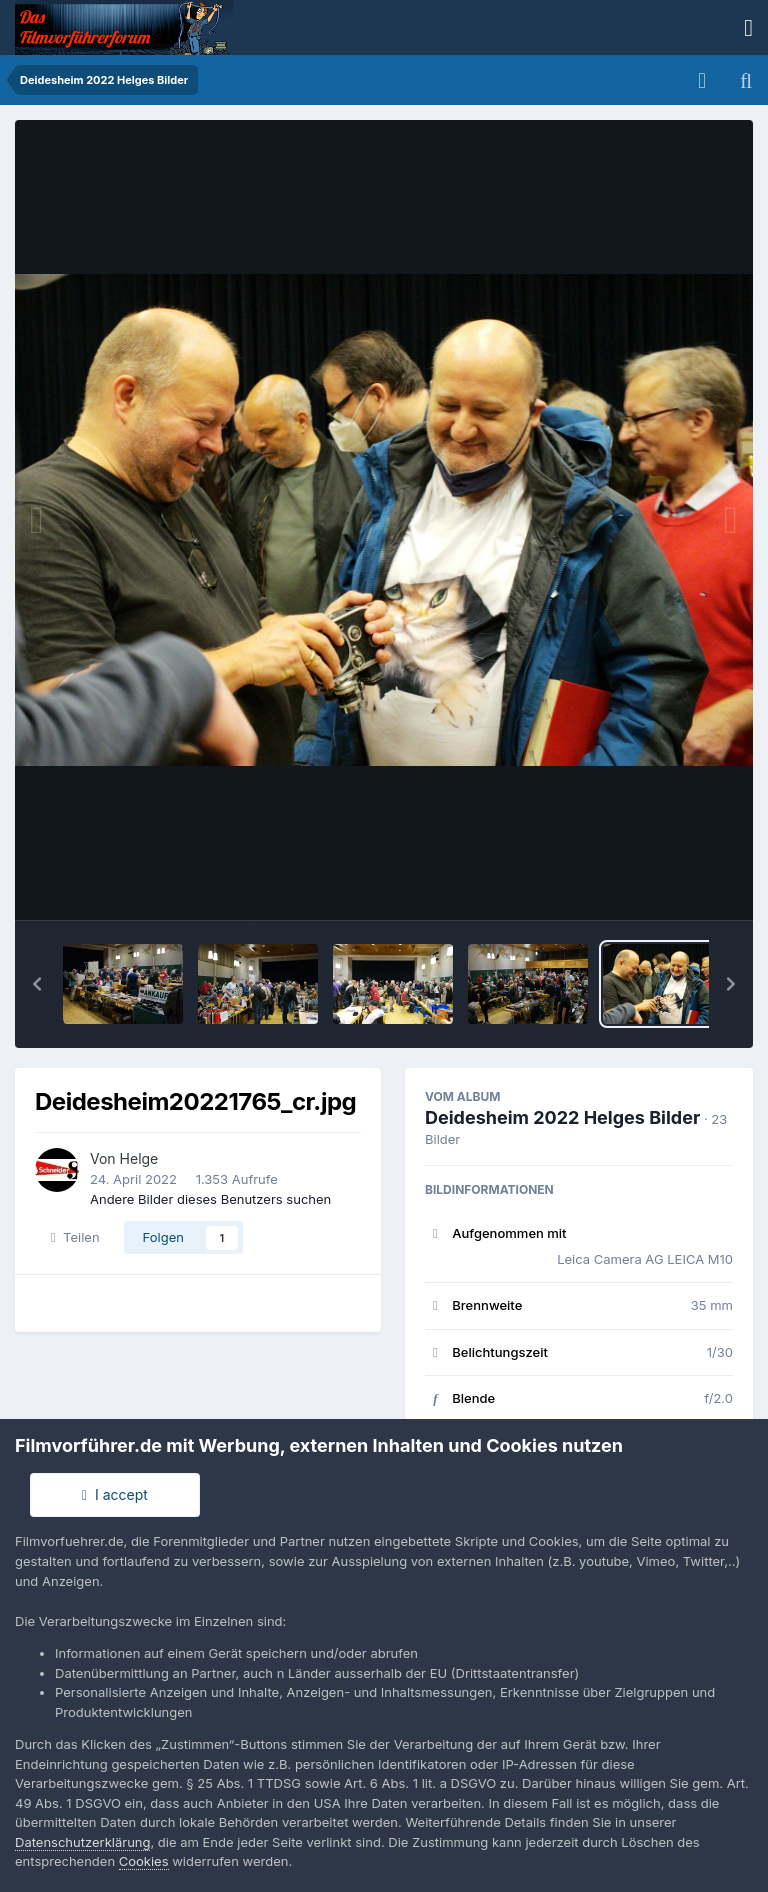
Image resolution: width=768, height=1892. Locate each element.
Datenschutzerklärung (82, 1842)
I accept (115, 1494)
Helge (139, 1158)
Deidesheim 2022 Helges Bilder (562, 1117)
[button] (37, 984)
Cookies (144, 1861)
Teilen (75, 1237)
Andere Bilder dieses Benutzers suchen (210, 1199)
